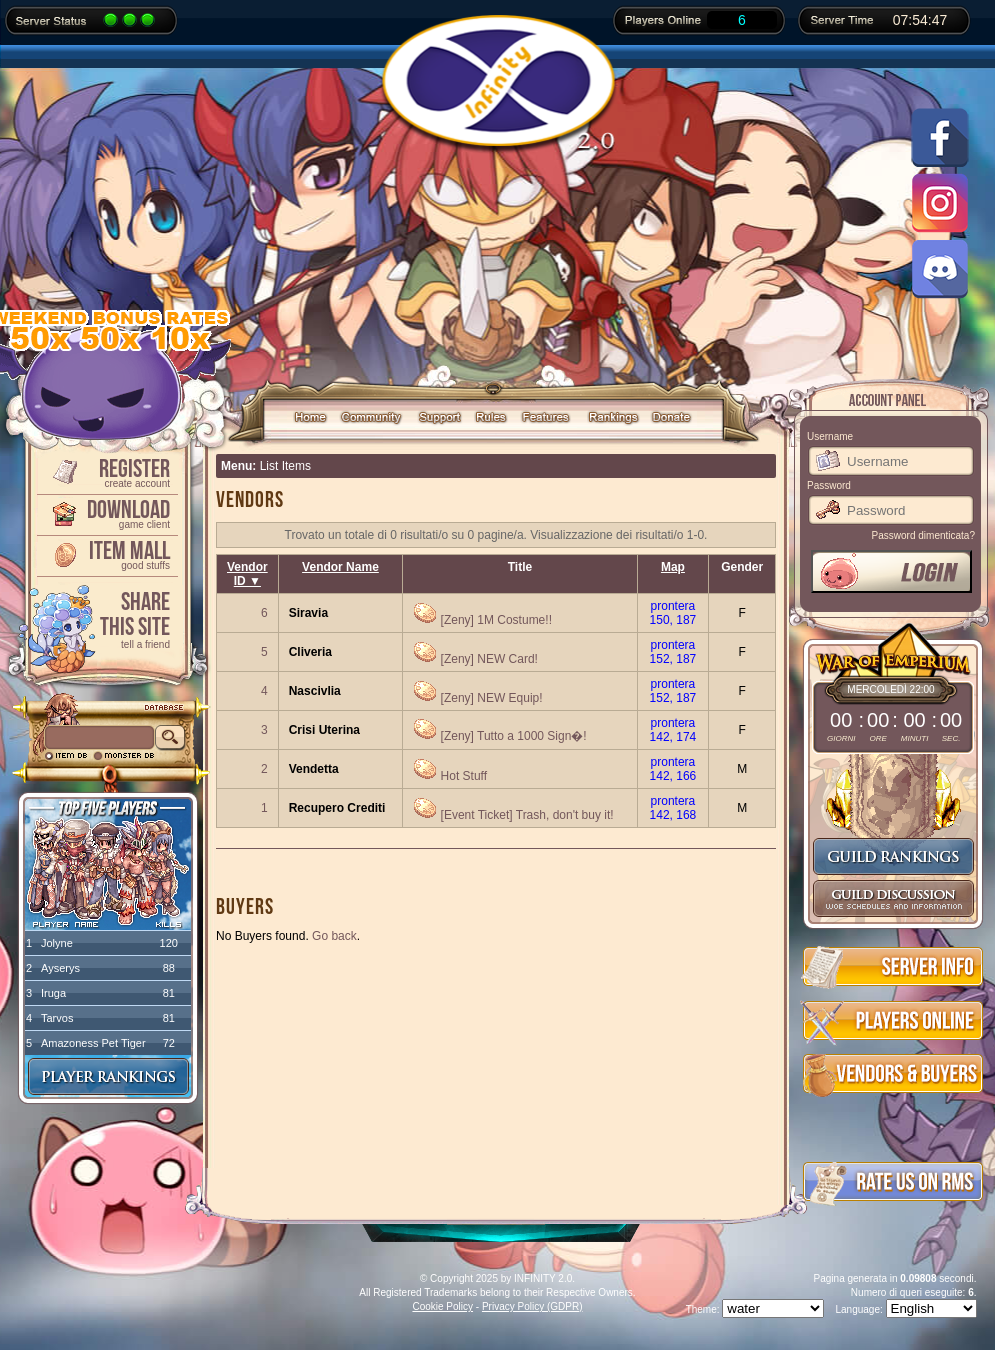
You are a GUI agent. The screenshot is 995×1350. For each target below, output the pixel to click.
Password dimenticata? (923, 535)
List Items (285, 466)
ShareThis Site (106, 618)
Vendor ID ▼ (247, 574)
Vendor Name (340, 567)
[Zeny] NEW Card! (489, 659)
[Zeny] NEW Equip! (492, 698)
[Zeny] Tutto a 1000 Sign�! (514, 736)
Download (106, 512)
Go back (334, 936)
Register (106, 471)
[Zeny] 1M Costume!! (496, 620)
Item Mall (106, 553)
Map (673, 567)
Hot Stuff (464, 776)
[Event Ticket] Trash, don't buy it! (527, 815)
